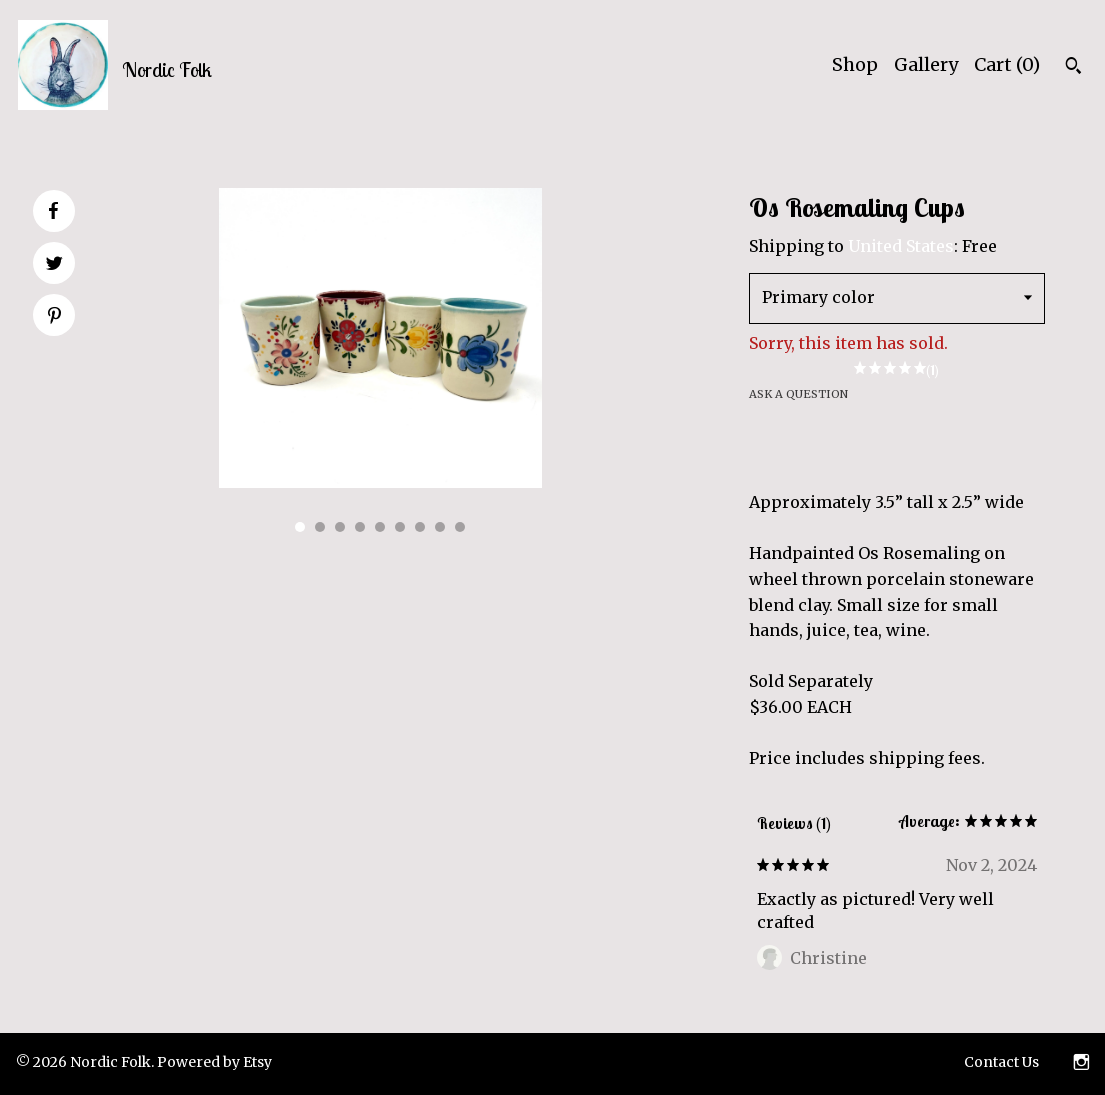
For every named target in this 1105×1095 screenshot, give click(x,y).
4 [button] (360, 527)
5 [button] (380, 527)
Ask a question (798, 394)
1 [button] (300, 527)
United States (901, 246)
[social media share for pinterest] (54, 317)
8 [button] (440, 527)
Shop (855, 64)
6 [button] (400, 527)
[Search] (1073, 68)
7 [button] (420, 527)
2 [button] (320, 527)
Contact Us (1001, 1062)
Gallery (926, 64)
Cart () (1007, 64)
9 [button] (460, 527)
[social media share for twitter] (54, 265)
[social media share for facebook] (53, 211)
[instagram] (1081, 1064)
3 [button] (340, 527)
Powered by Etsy (214, 1062)
